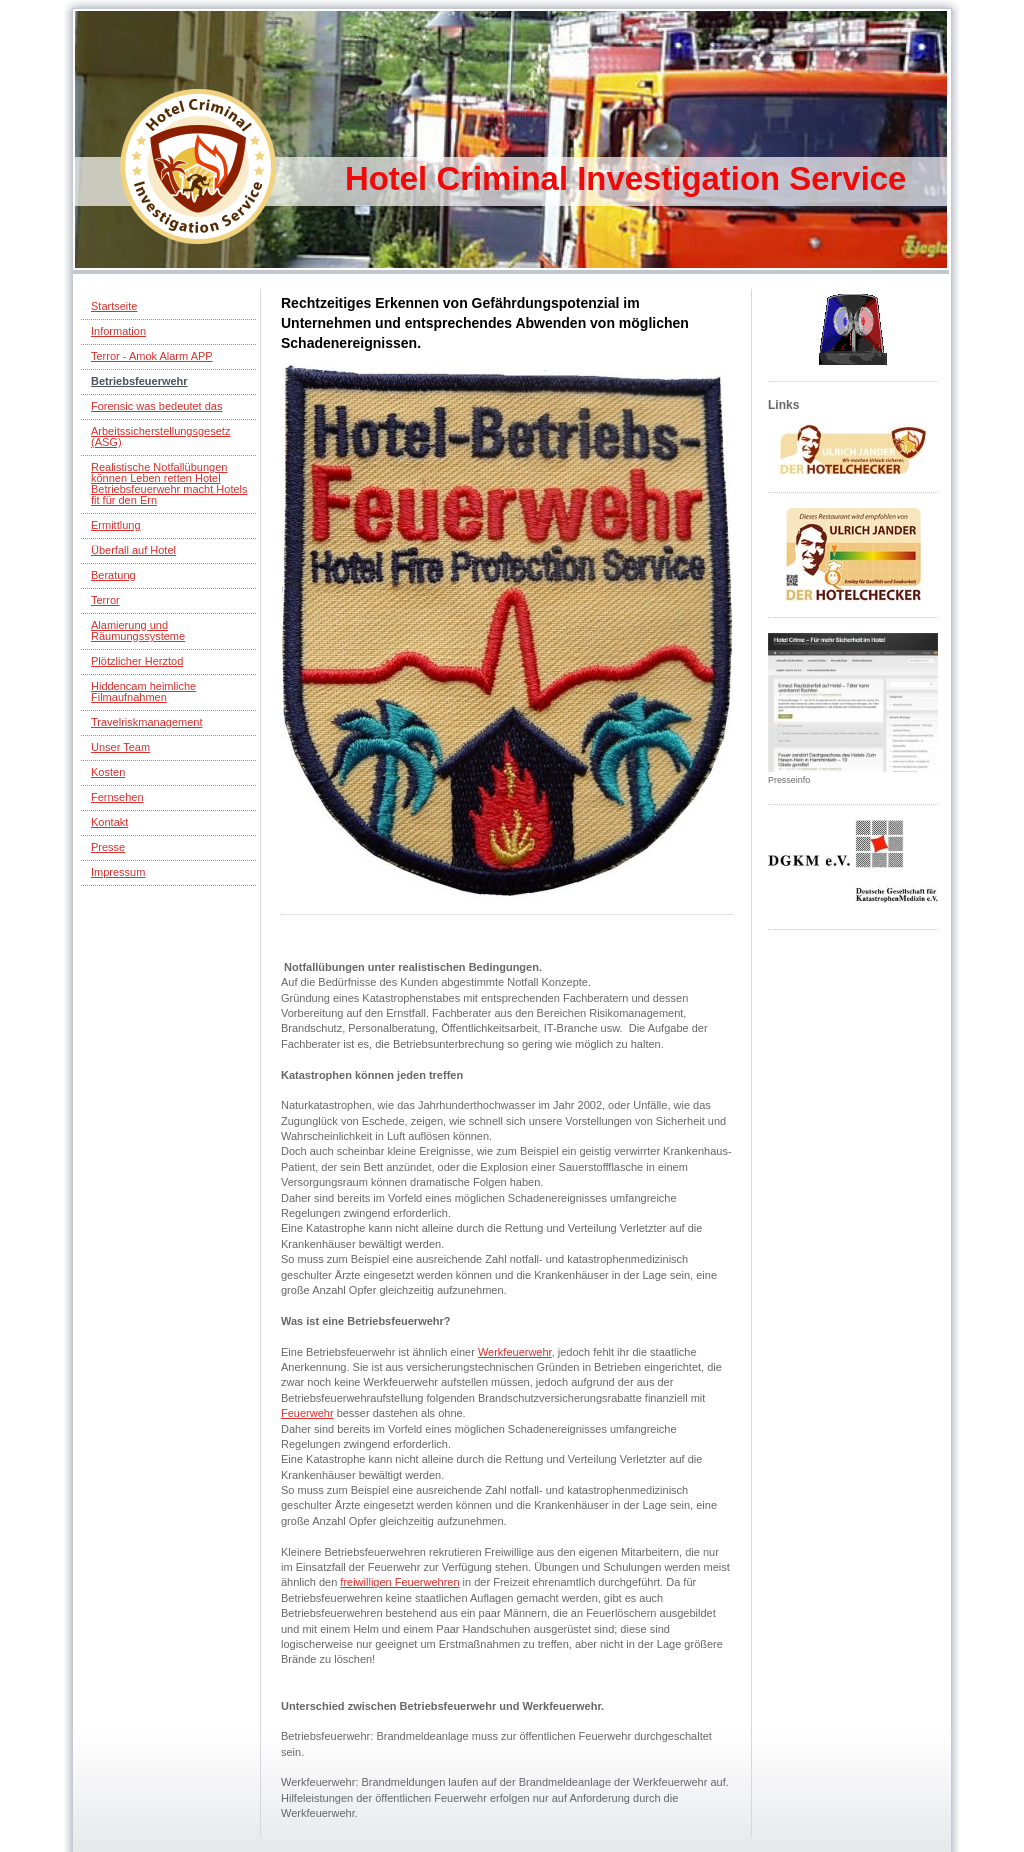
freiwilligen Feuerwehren (399, 1582)
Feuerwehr (307, 1413)
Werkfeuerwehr (515, 1352)
